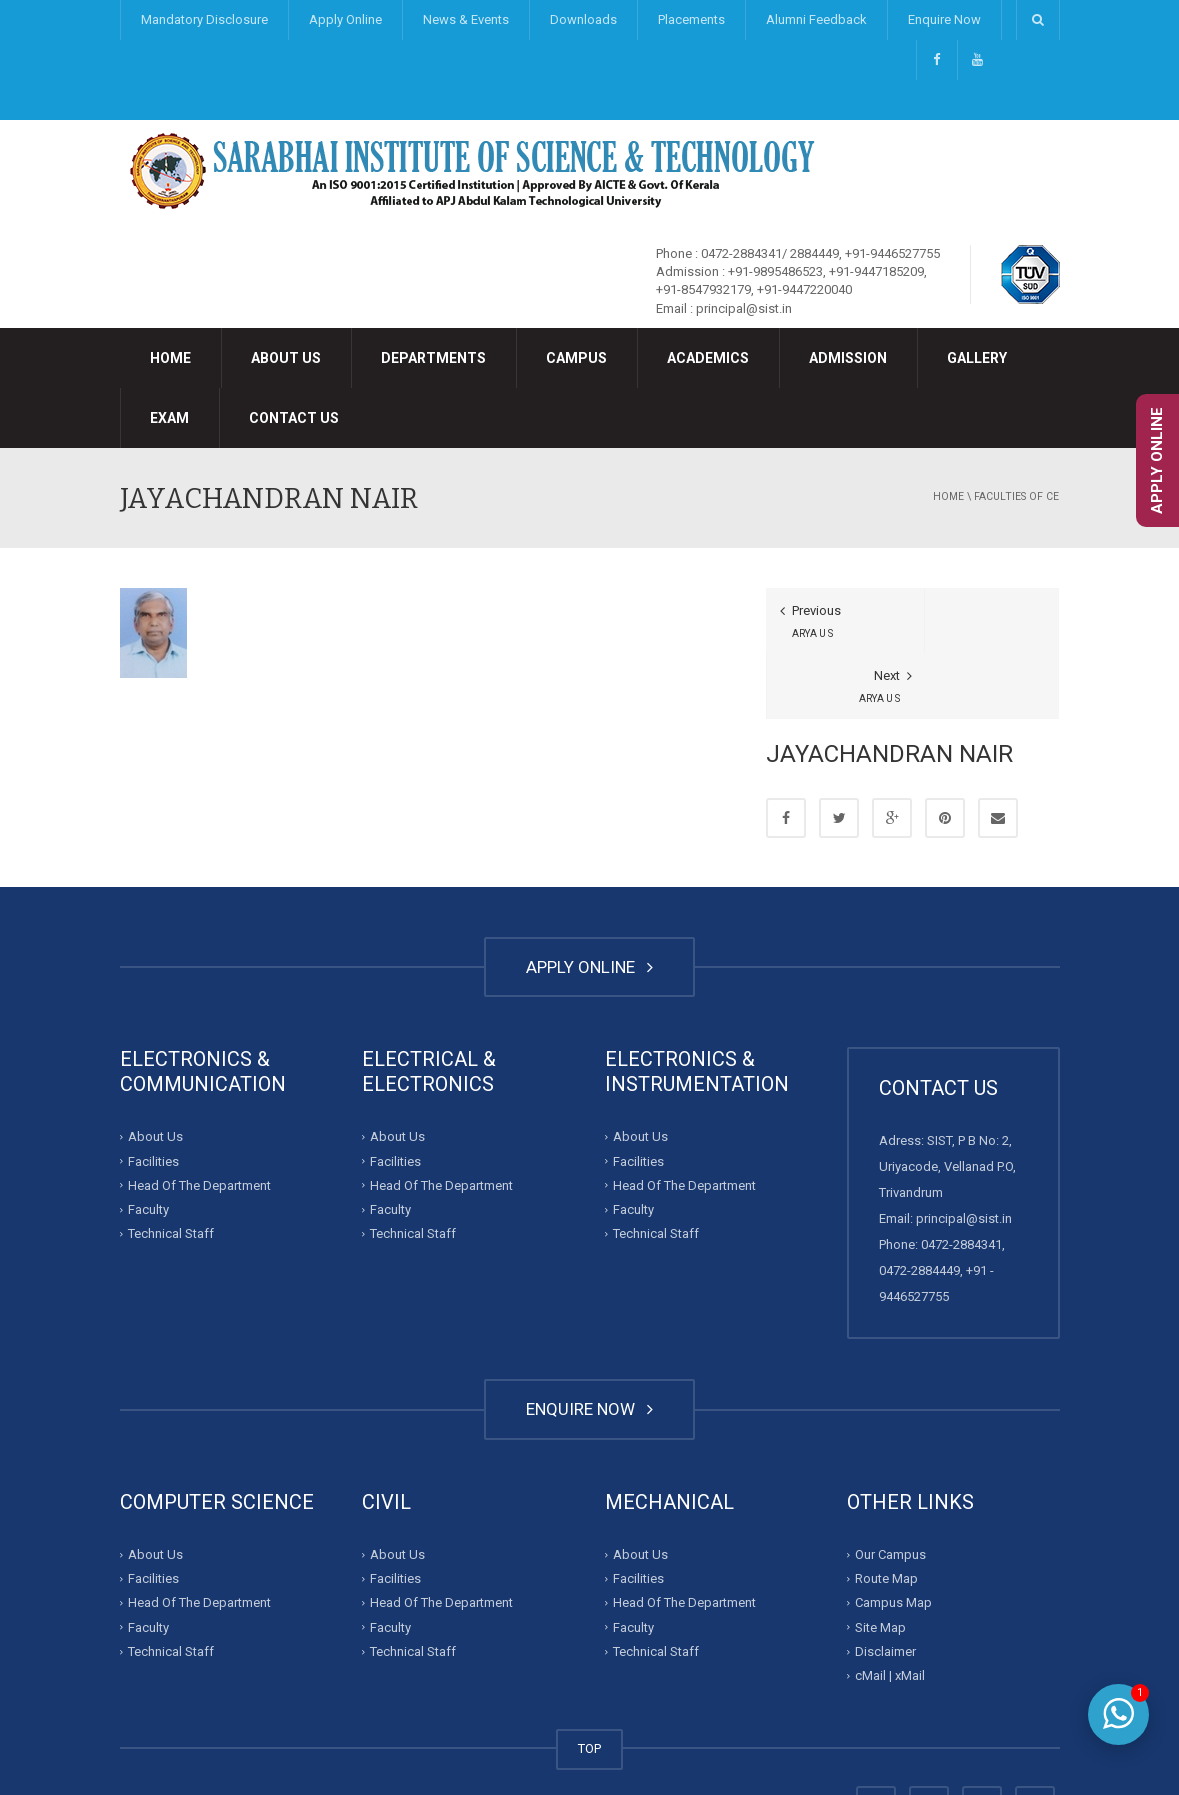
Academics (708, 358)
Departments (433, 358)
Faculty (148, 1143)
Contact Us (294, 418)
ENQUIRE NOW (589, 1344)
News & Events (466, 19)
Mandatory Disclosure (204, 19)
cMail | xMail (890, 1610)
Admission (848, 358)
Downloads (583, 19)
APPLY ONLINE (589, 901)
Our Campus (890, 1488)
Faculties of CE (1016, 496)
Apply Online (345, 19)
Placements (691, 19)
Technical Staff (171, 1168)
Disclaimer (885, 1585)
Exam (169, 418)
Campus (576, 358)
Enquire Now (944, 19)
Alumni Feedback (816, 19)
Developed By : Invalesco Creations (716, 1739)
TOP (589, 1683)
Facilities (153, 1095)
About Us (286, 358)
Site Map (880, 1561)
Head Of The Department (199, 1119)
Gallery (977, 358)
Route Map (886, 1513)
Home (170, 358)
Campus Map (893, 1537)
